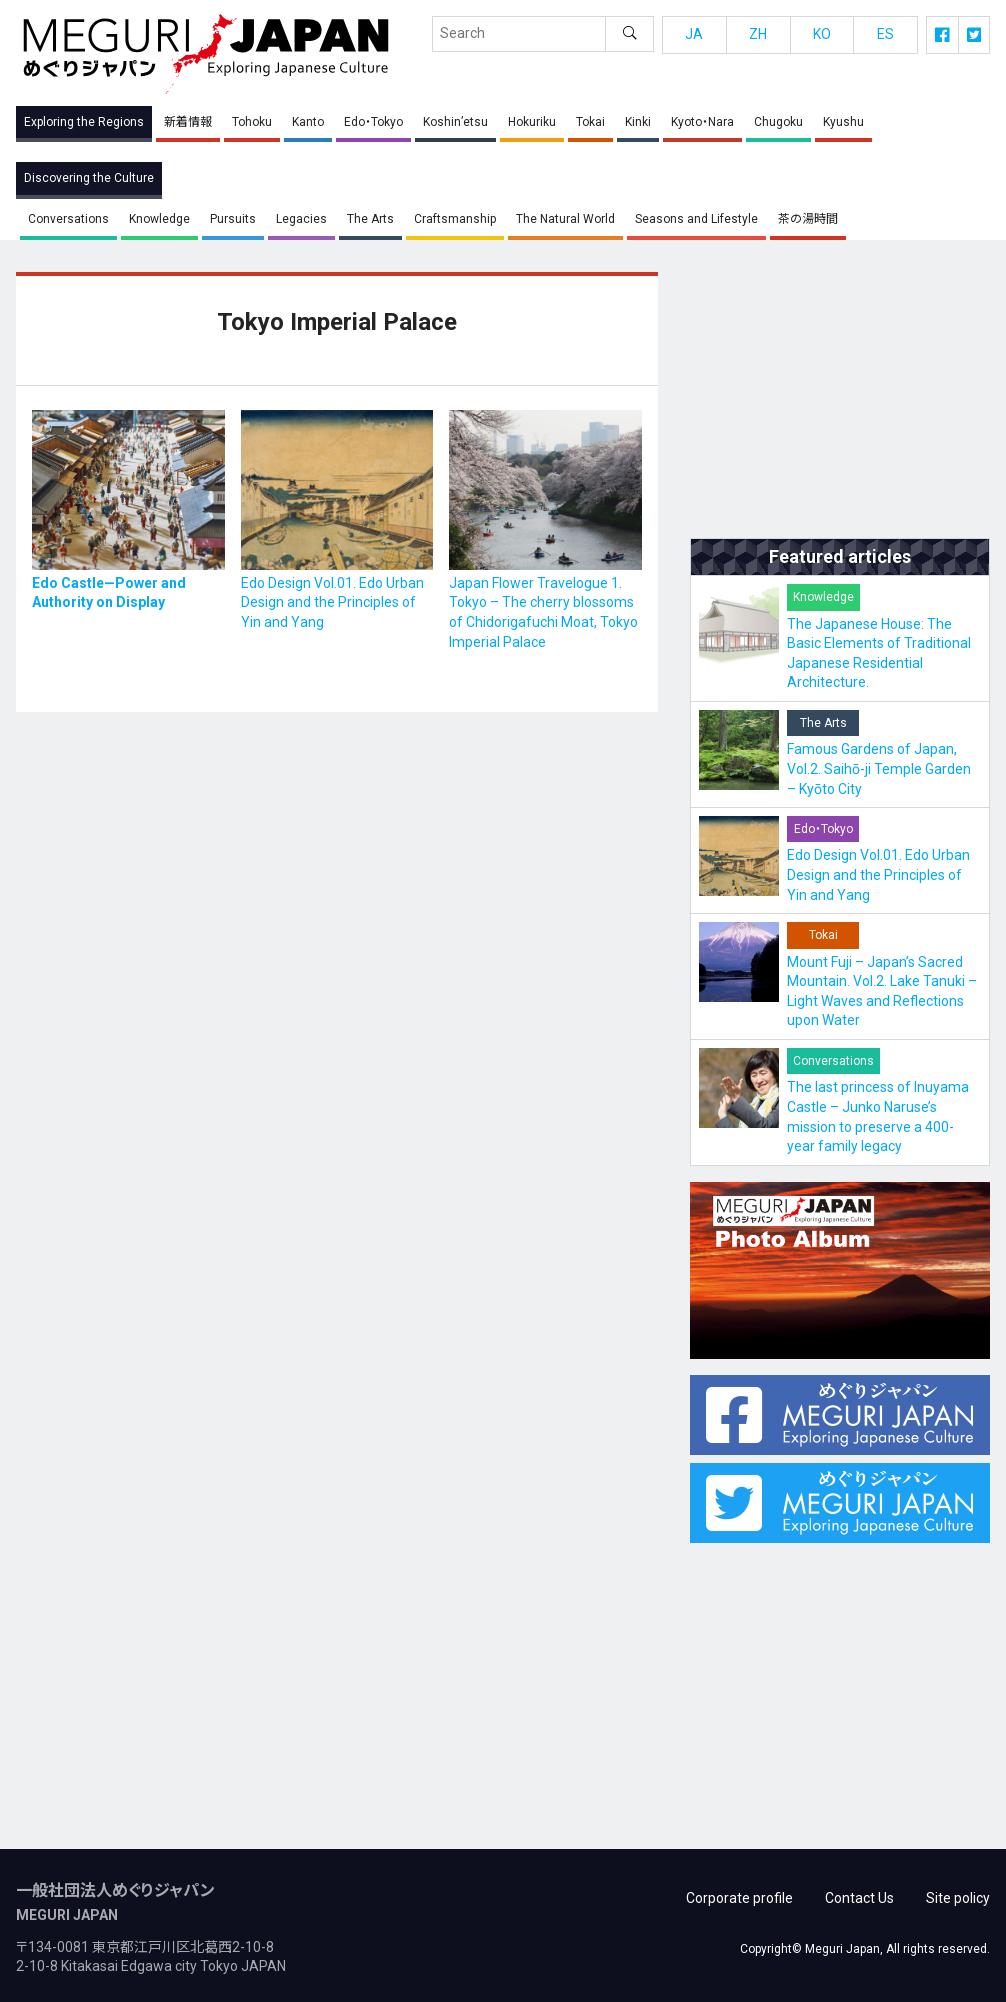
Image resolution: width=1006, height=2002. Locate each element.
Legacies (301, 219)
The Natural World (565, 219)
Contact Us (859, 1891)
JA (694, 34)
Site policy (958, 1891)
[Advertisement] (840, 397)
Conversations (68, 219)
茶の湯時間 (808, 219)
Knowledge (159, 219)
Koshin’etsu (455, 122)
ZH (758, 34)
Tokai (590, 122)
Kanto (308, 122)
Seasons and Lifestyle (696, 219)
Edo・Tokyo (373, 122)
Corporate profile (739, 1891)
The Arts (370, 219)
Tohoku (252, 122)
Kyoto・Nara (702, 122)
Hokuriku (532, 122)
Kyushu (843, 122)
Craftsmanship (455, 219)
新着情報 (188, 122)
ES (885, 34)
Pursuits (233, 219)
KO (822, 34)
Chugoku (778, 122)
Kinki (638, 122)
